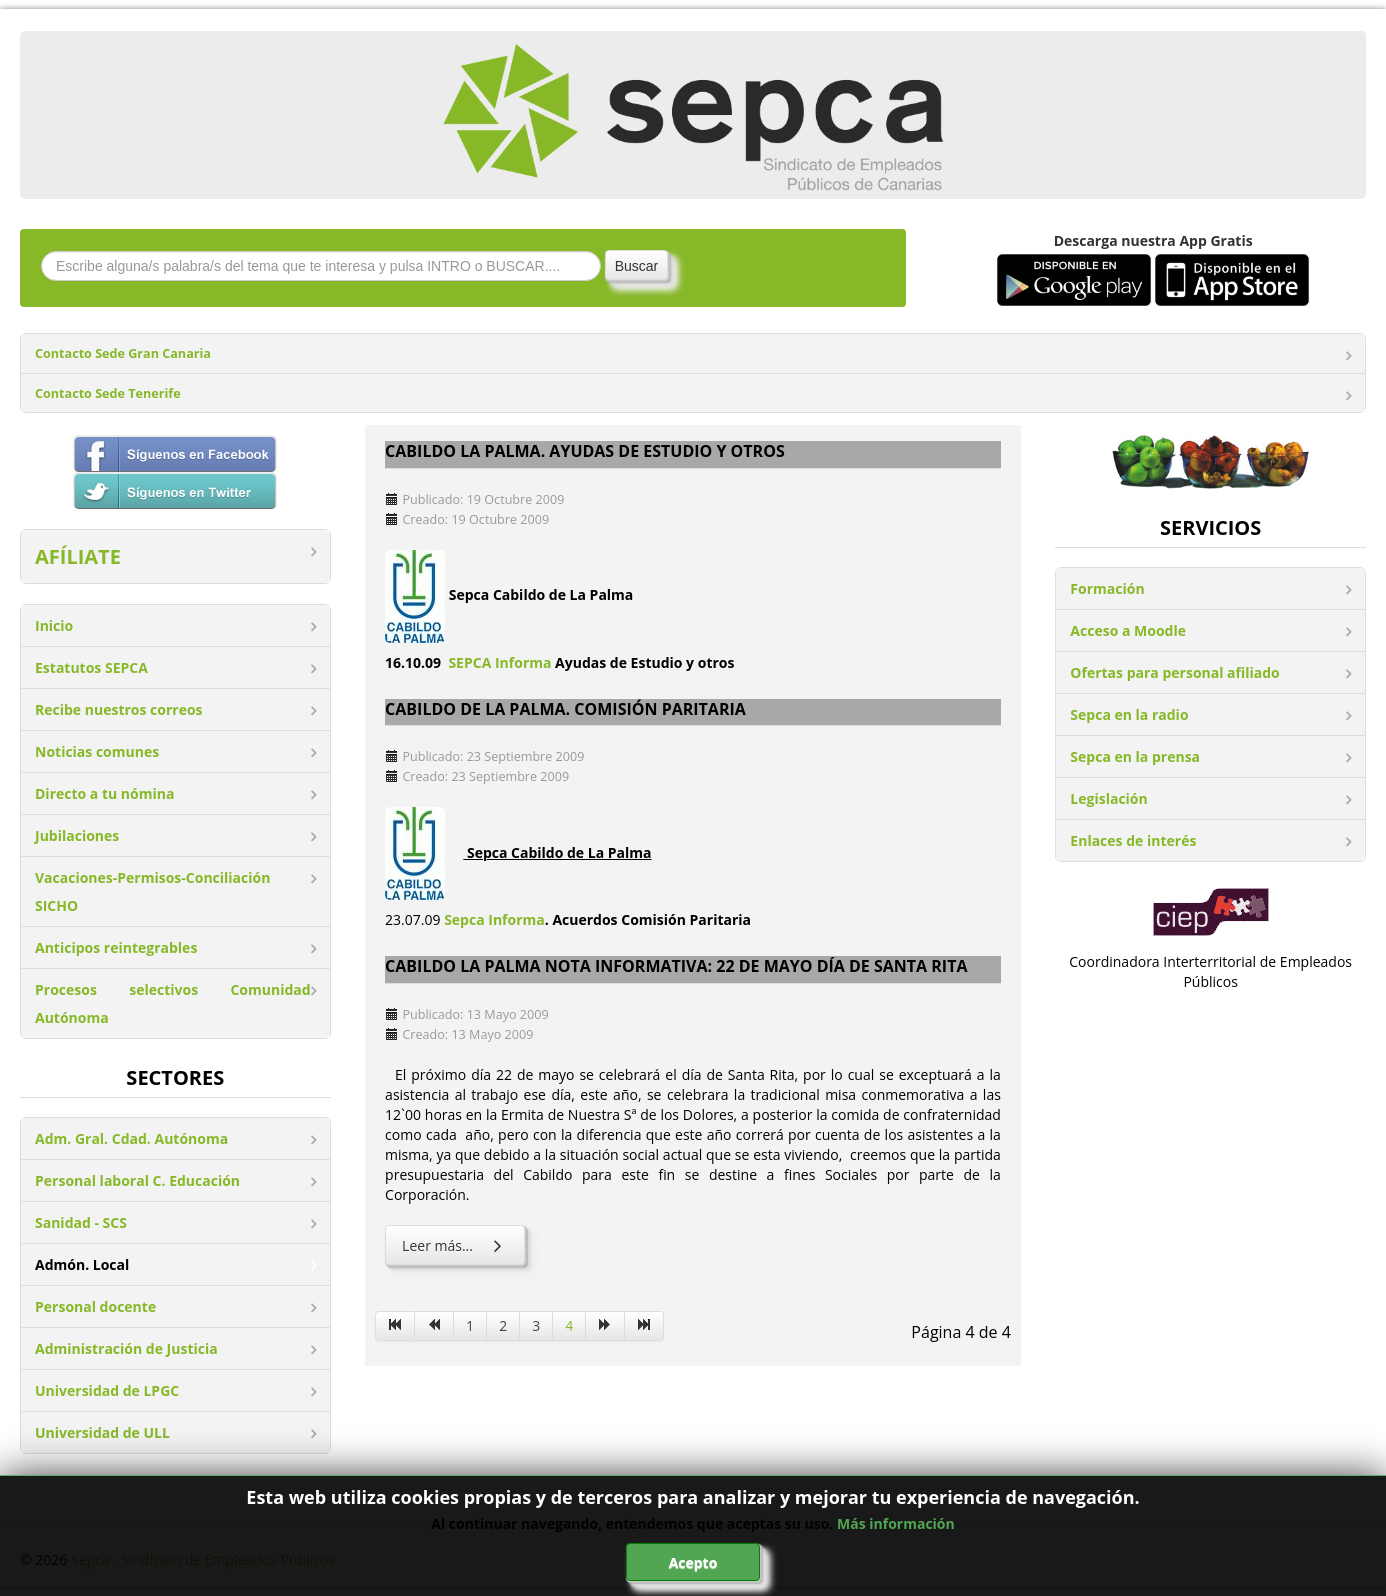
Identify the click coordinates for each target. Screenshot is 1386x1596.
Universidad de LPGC (107, 1390)
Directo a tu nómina (104, 793)
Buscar (637, 266)
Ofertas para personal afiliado (1174, 672)
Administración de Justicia (126, 1348)
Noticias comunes (97, 751)
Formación (1107, 588)
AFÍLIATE (78, 556)
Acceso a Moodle (1128, 630)
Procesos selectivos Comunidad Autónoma (173, 1003)
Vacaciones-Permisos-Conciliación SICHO (152, 891)
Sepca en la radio (1129, 714)
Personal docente (95, 1306)
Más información (896, 1523)
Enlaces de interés (1133, 840)
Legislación (1108, 798)
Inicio (54, 625)
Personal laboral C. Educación (137, 1180)
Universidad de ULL (102, 1432)
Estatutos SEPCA (91, 667)
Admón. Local (82, 1264)
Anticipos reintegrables (116, 947)
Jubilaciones (77, 835)
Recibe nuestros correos (119, 709)
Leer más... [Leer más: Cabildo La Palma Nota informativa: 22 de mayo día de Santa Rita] (455, 1245)
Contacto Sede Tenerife (108, 393)
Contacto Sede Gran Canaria (123, 353)
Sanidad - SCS (81, 1222)
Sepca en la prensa (1135, 756)
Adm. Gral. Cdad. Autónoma (131, 1138)
